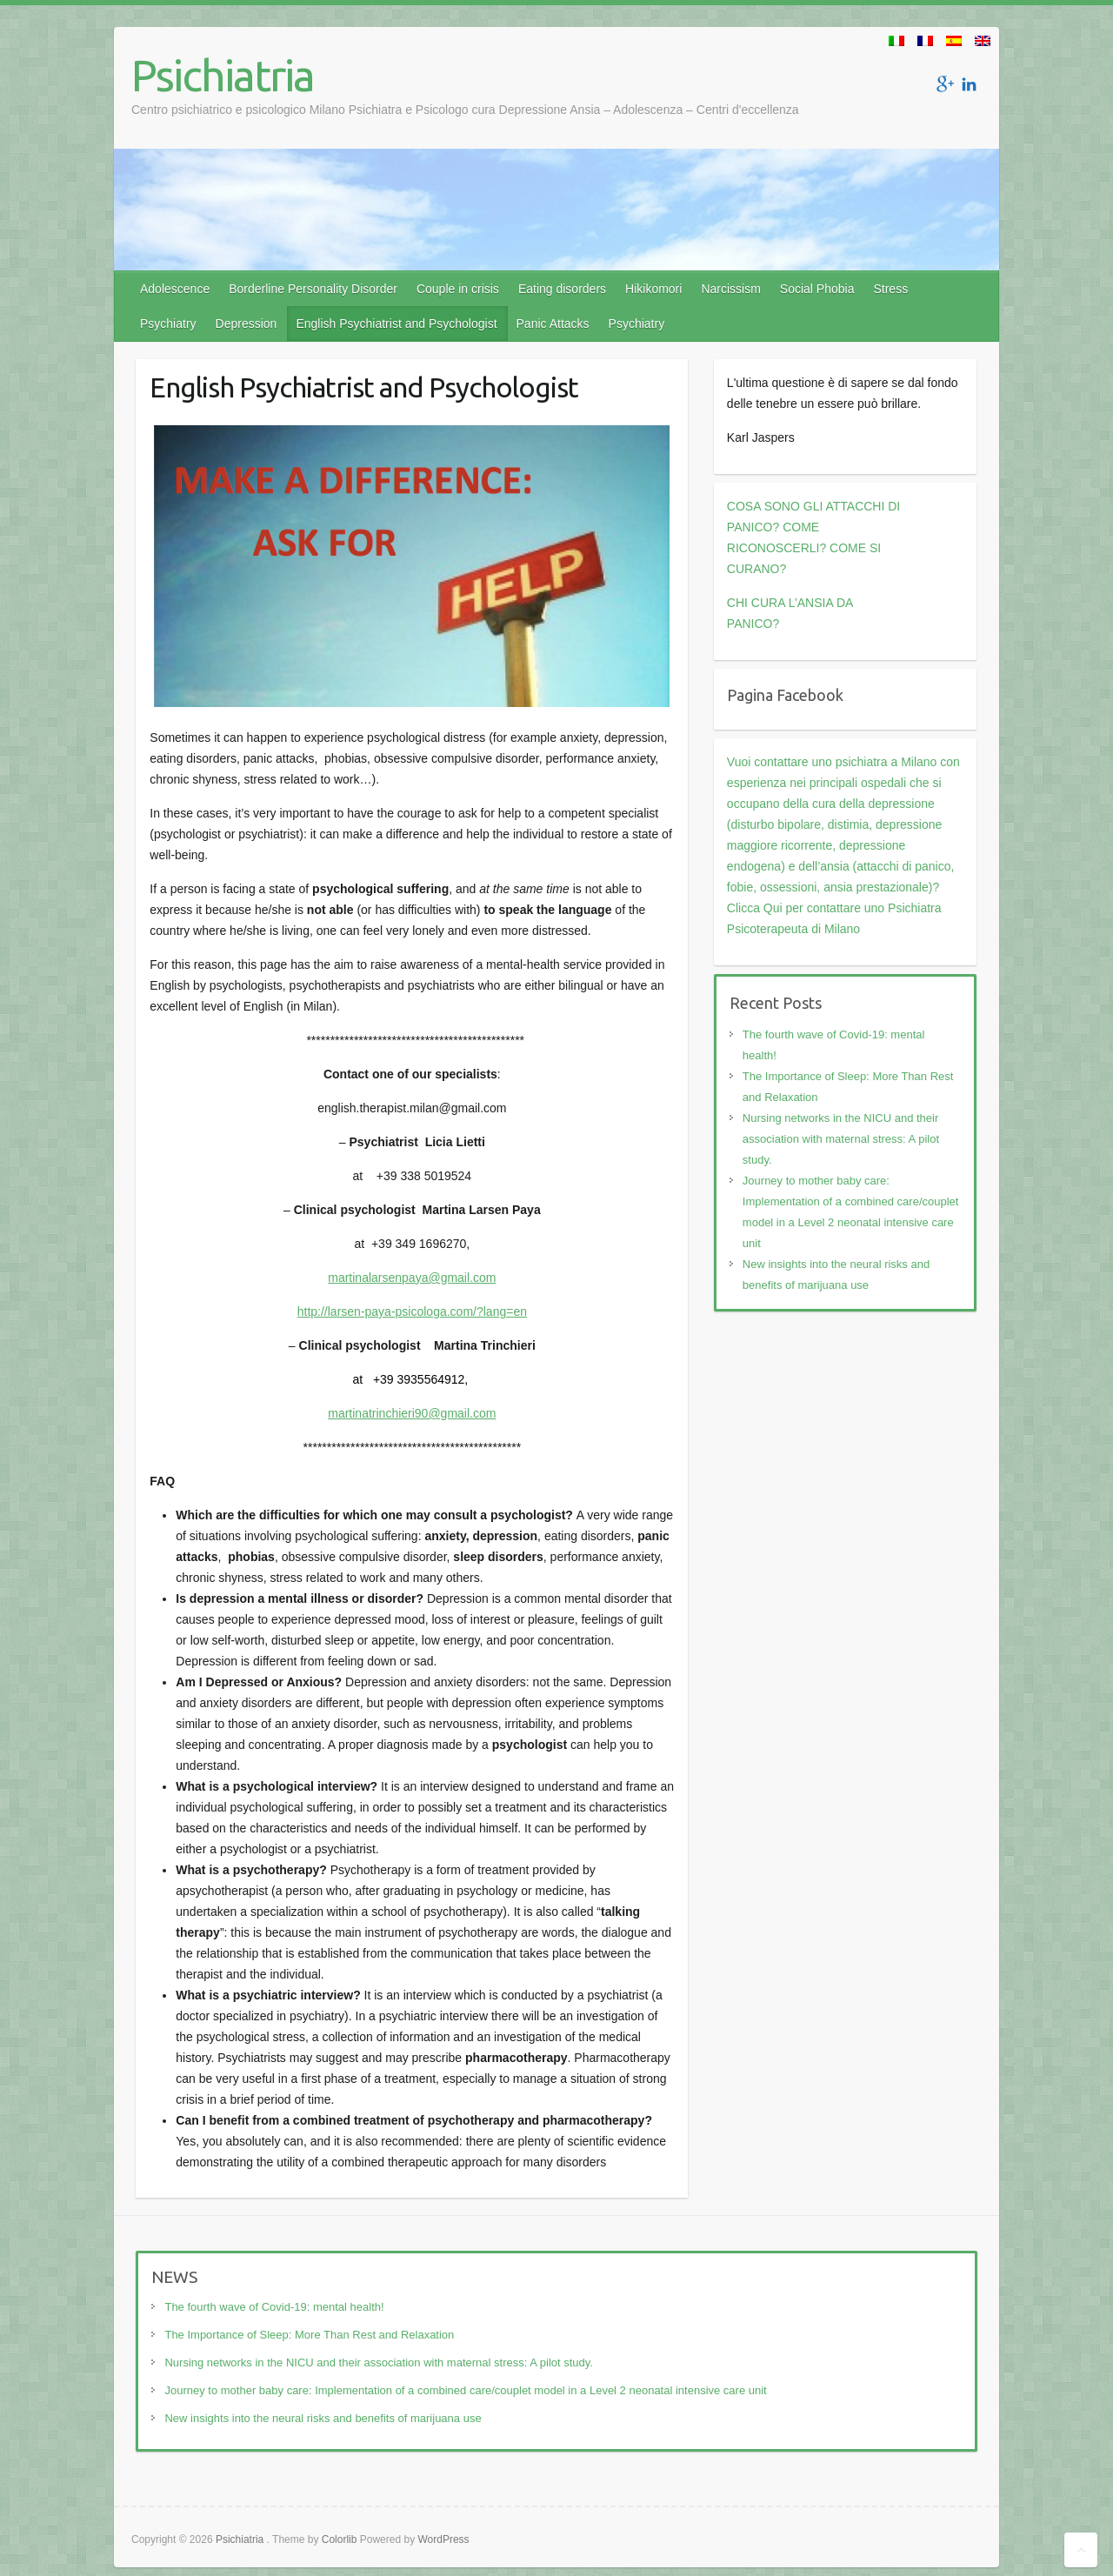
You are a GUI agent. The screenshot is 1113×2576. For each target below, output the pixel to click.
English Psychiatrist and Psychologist (396, 323)
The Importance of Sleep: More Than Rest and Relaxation (309, 2334)
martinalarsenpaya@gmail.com (412, 1278)
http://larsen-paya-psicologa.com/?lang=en (412, 1311)
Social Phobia (817, 289)
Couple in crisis (458, 289)
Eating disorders (562, 289)
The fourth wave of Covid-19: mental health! (273, 2306)
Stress (890, 289)
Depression (246, 323)
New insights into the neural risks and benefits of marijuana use (322, 2418)
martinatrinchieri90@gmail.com (412, 1413)
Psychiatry (168, 323)
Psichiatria (222, 74)
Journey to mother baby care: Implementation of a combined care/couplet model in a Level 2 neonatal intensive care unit (465, 2390)
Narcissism (730, 289)
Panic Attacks (553, 323)
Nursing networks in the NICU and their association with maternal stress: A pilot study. (841, 1138)
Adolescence (175, 289)
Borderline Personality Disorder (313, 289)
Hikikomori (653, 289)
